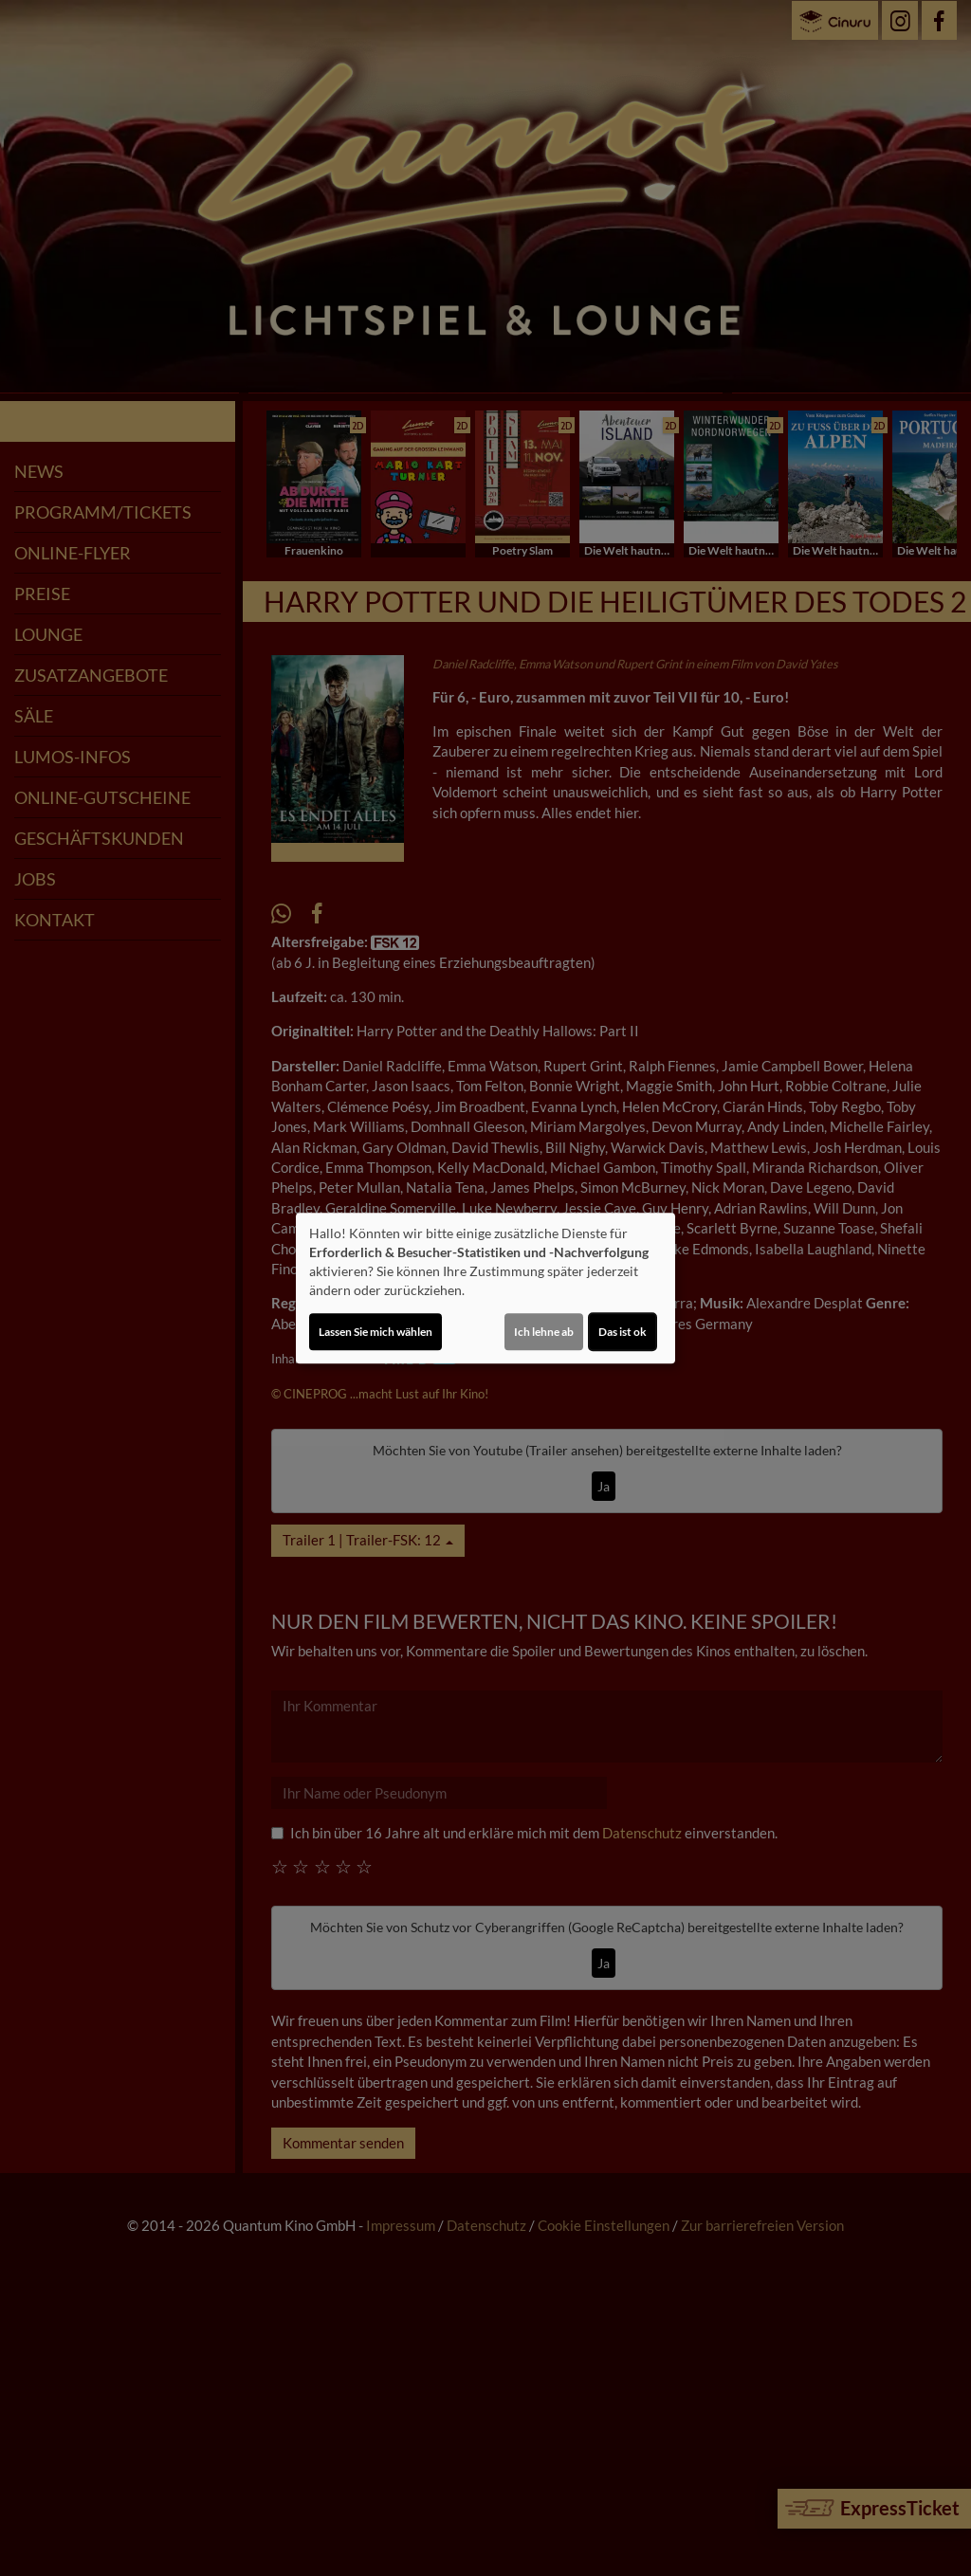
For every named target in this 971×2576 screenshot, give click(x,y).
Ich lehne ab (544, 1332)
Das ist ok (622, 1332)
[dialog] (485, 1288)
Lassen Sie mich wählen (375, 1332)
